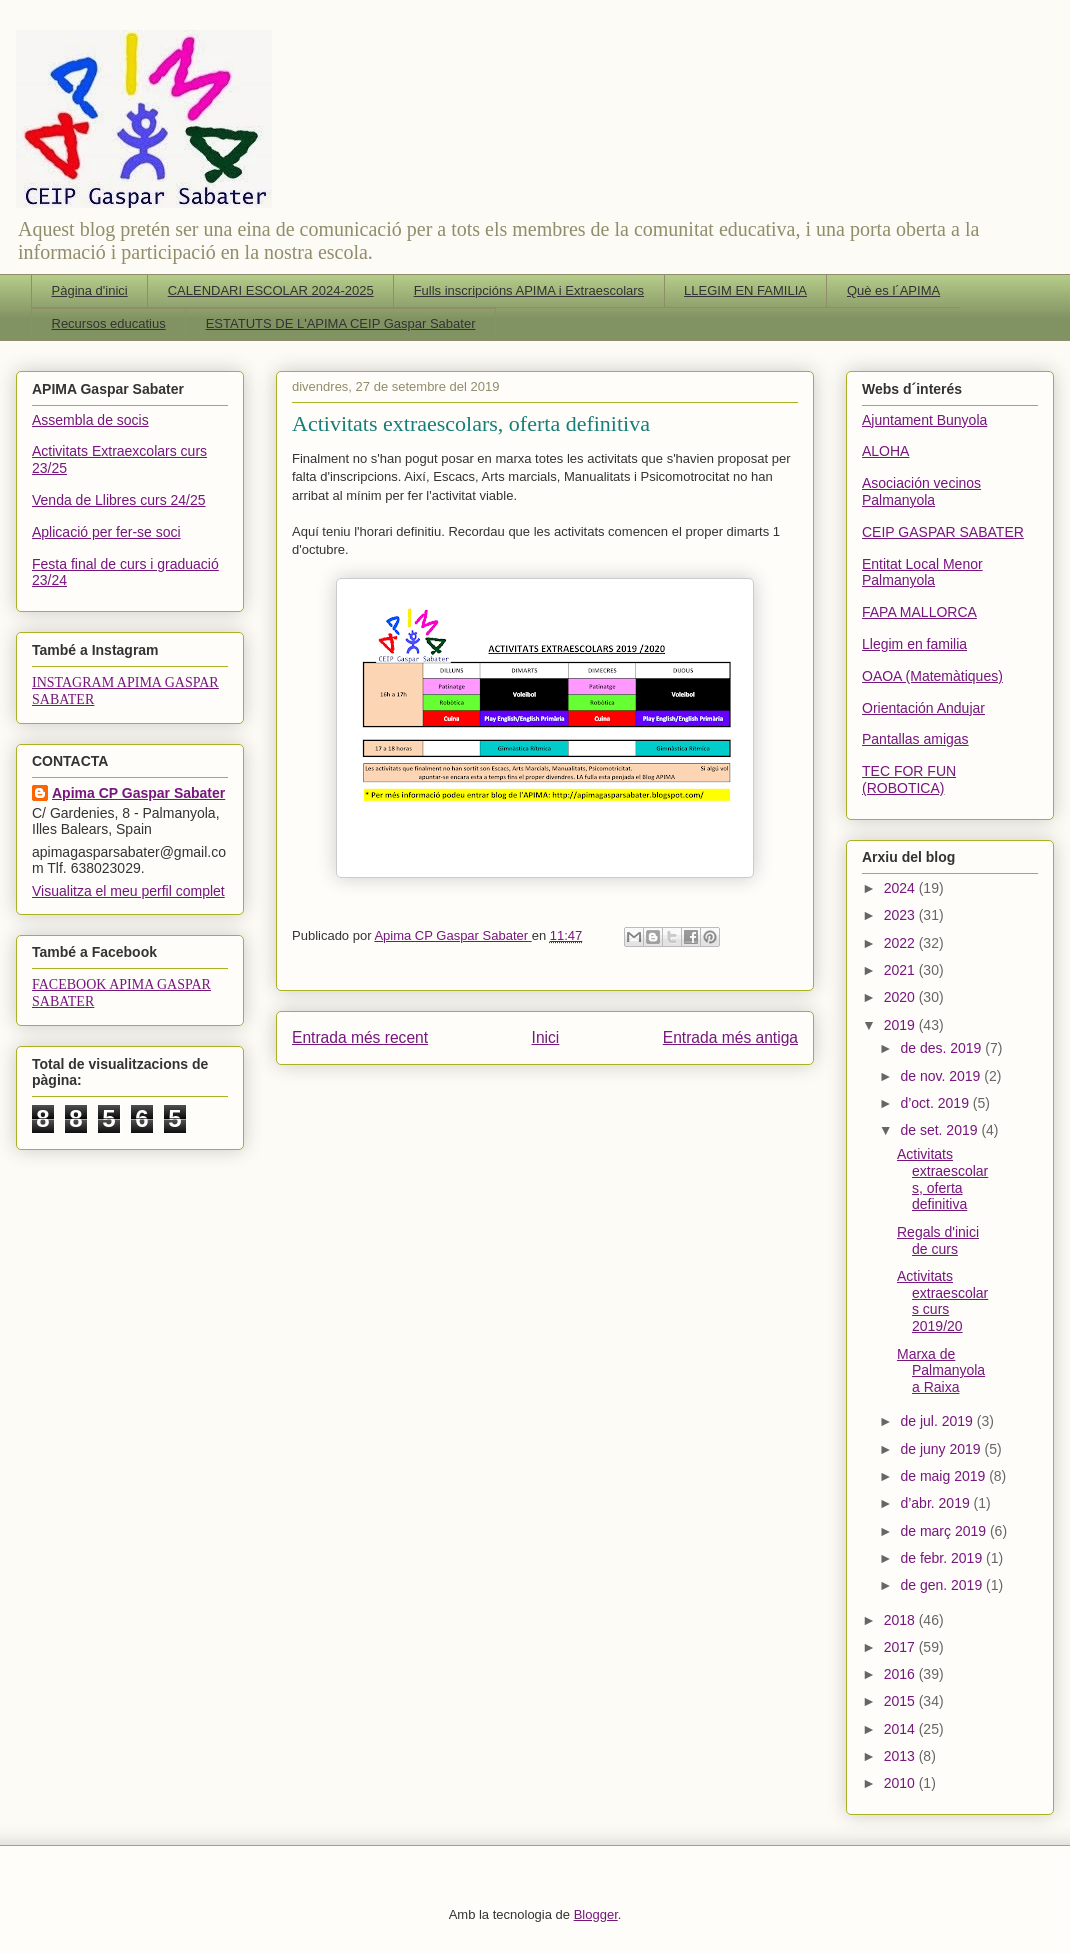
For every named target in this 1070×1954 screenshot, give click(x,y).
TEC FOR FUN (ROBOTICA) (909, 779)
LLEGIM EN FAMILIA (745, 290)
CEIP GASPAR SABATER (943, 532)
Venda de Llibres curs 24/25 (119, 500)
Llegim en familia (914, 644)
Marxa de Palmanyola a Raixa (941, 1371)
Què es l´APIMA (893, 290)
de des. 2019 (942, 1048)
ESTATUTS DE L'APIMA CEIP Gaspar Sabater (341, 323)
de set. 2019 (940, 1130)
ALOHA (885, 451)
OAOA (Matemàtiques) (932, 676)
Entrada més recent (360, 1037)
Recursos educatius (109, 323)
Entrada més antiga (730, 1037)
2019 (901, 1025)
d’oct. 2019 (936, 1103)
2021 (901, 970)
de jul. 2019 (938, 1421)
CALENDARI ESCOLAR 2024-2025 (271, 290)
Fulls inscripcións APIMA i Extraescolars (529, 290)
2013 (901, 1756)
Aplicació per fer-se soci (106, 532)
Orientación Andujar (923, 708)
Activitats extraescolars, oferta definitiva (942, 1179)
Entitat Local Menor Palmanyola (922, 572)
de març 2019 (945, 1531)
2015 (901, 1701)
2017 (901, 1647)
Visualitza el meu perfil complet (128, 891)
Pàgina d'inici (90, 290)
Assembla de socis (90, 420)
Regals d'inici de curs (938, 1240)
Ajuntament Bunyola (924, 420)
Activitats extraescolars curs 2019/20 (942, 1301)
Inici (546, 1037)
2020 (901, 997)
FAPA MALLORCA (919, 612)
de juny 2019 (942, 1449)
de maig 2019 (944, 1476)
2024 (901, 888)
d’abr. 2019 (936, 1503)
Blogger (596, 1914)
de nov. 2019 (942, 1076)
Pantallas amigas (915, 739)
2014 (901, 1729)
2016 (901, 1674)
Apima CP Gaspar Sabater (138, 793)
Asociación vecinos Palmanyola (921, 491)
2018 (901, 1620)
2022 (901, 943)
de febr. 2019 (943, 1558)
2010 (901, 1783)
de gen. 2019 (943, 1585)
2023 (901, 915)
